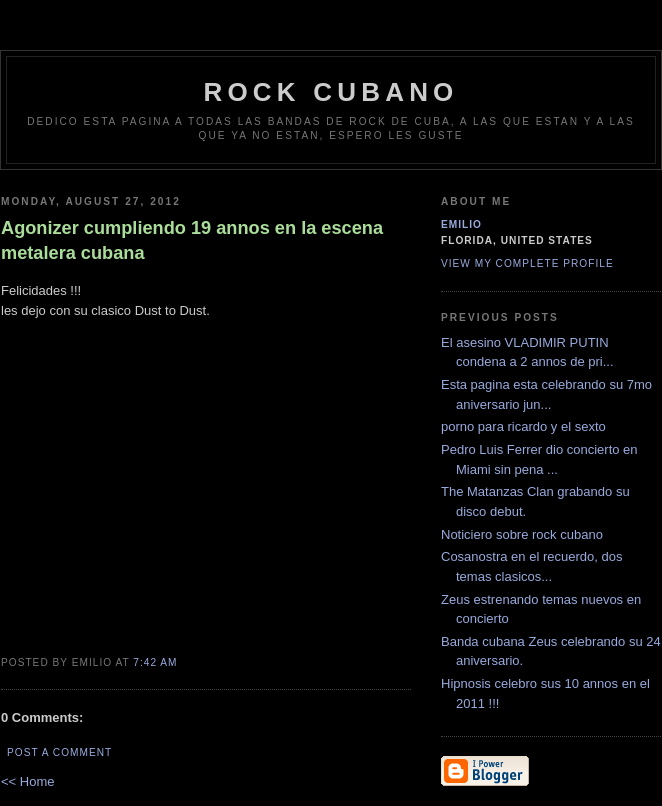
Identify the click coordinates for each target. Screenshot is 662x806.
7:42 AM (155, 662)
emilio (461, 224)
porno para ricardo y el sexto (523, 426)
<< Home (27, 781)
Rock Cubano (330, 92)
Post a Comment (59, 752)
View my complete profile (527, 263)
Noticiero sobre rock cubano (522, 534)
